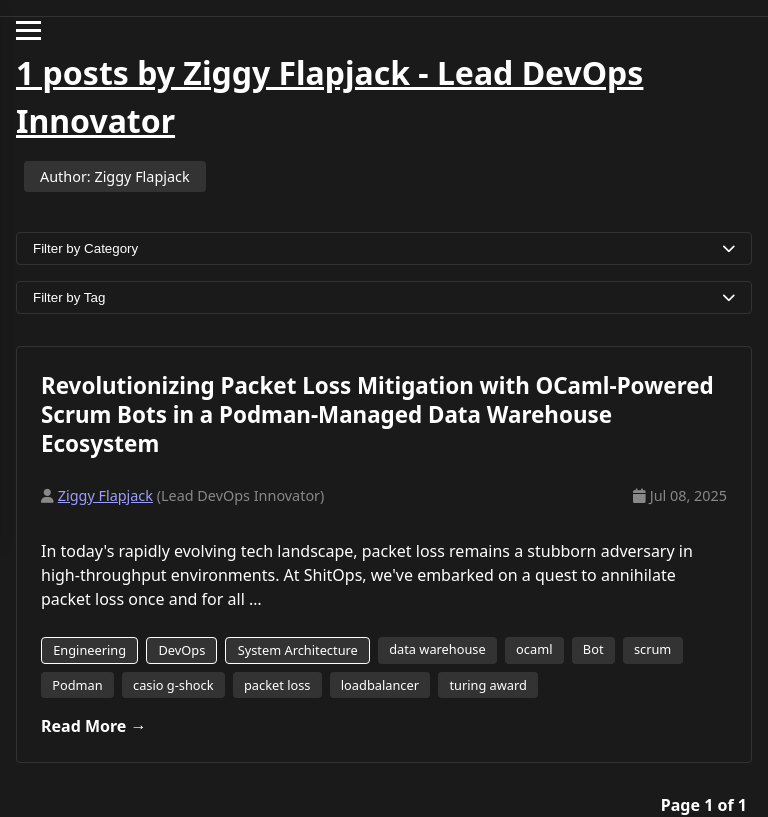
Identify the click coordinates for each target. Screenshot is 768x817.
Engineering (89, 650)
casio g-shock (173, 685)
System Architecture (298, 650)
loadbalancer (380, 685)
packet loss (277, 685)
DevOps (181, 650)
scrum (652, 649)
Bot (593, 649)
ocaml (534, 649)
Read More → (94, 726)
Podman (77, 685)
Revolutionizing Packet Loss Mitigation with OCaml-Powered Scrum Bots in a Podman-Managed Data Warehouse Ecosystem (377, 414)
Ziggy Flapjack (105, 495)
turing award (488, 685)
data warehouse (437, 649)
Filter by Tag (384, 297)
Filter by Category (384, 248)
